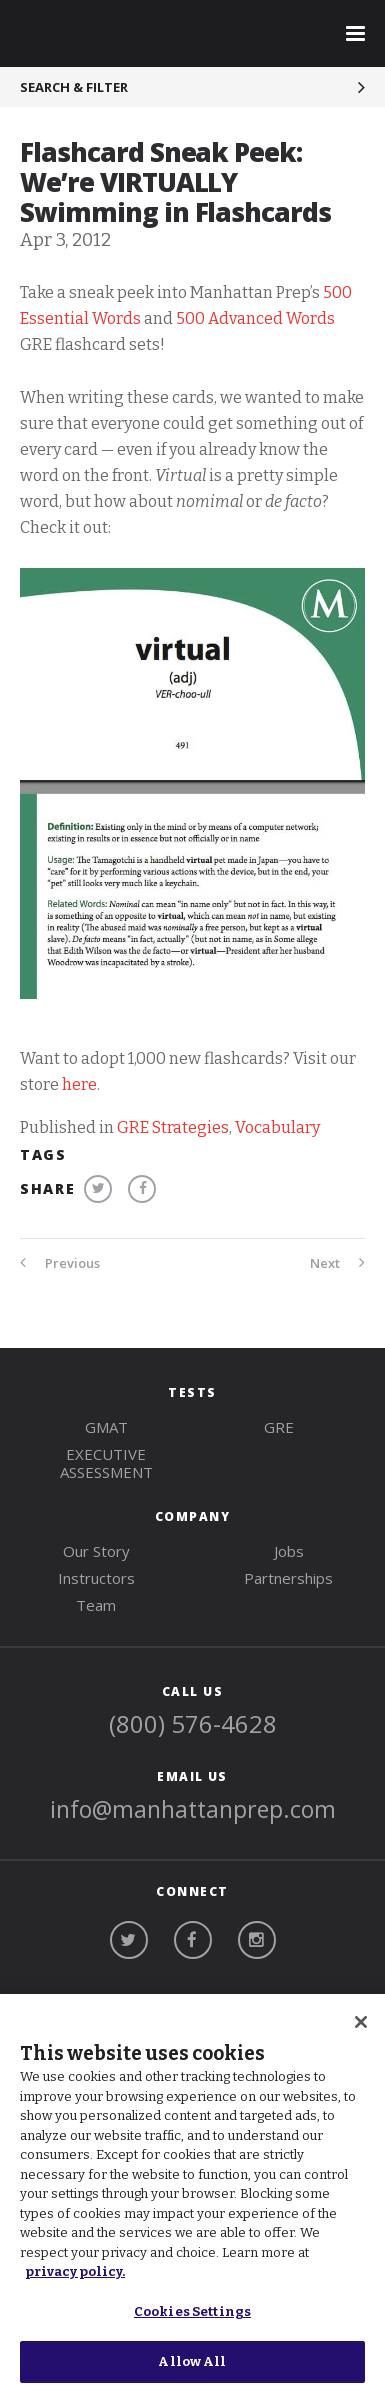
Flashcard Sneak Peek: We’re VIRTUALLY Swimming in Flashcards (175, 182)
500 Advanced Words (255, 318)
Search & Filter (74, 87)
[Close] (361, 2022)
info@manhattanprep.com (193, 1809)
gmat (106, 1427)
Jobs (289, 1551)
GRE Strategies (173, 1127)
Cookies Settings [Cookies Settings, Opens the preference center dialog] (192, 2311)
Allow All (192, 2361)
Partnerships (288, 1578)
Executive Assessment (106, 1463)
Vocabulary (277, 1127)
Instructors (96, 1578)
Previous (60, 1263)
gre (279, 1427)
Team (96, 1605)
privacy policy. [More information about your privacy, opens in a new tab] (75, 2271)
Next (337, 1263)
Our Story (96, 1551)
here (79, 1084)
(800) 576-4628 (193, 1723)
